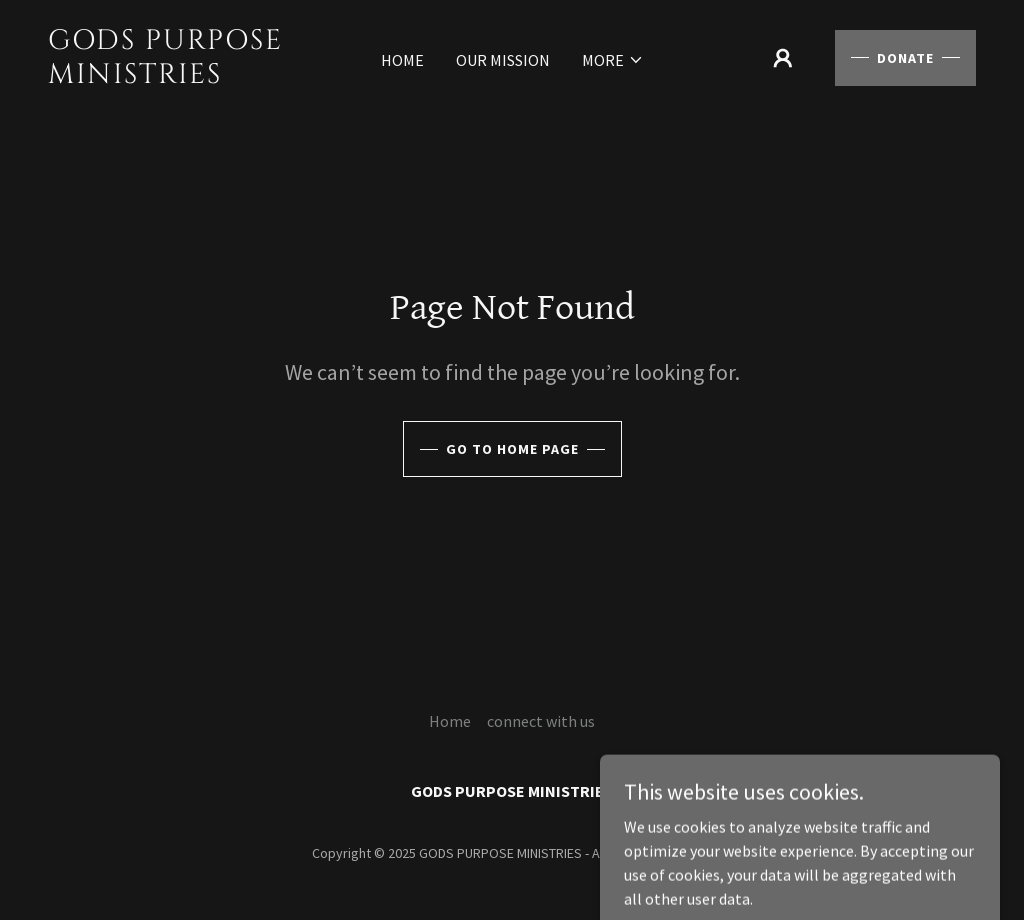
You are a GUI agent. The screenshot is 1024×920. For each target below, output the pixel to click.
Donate (905, 58)
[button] (613, 60)
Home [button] (450, 721)
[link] (169, 77)
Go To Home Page (512, 449)
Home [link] (402, 60)
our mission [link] (503, 60)
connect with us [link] (541, 721)
